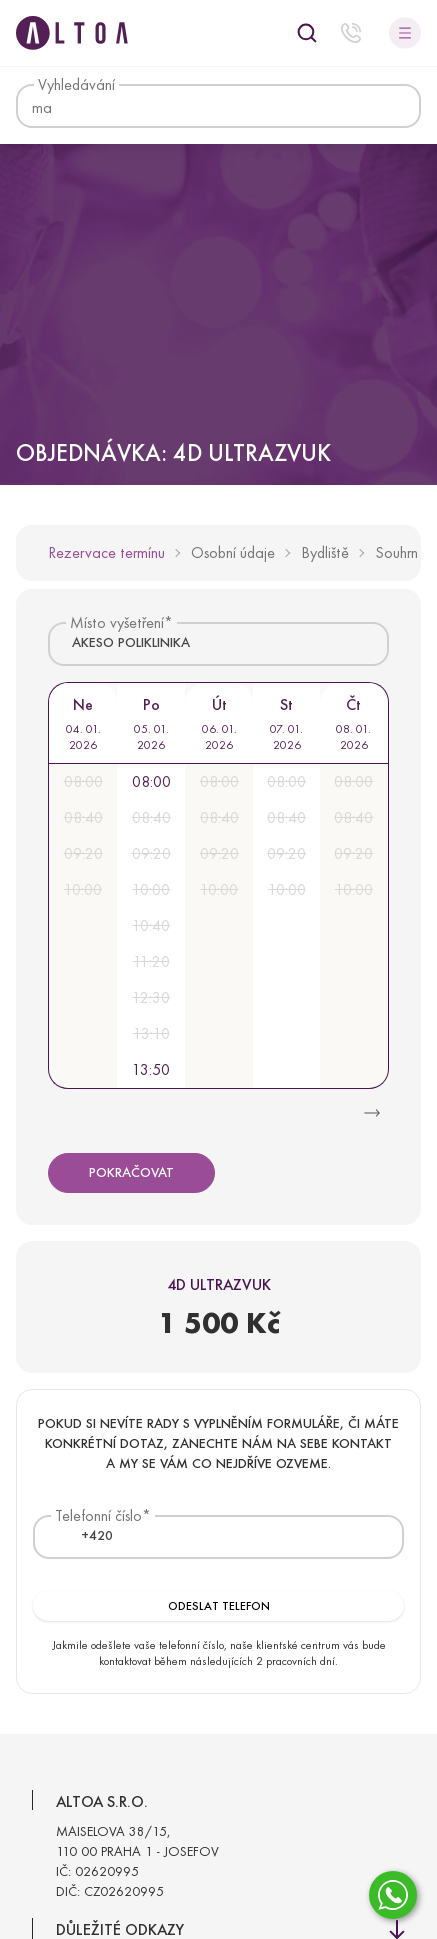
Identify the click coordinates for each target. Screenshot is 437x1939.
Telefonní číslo (98, 1515)
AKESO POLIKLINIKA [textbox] (131, 642)
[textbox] (85, 1536)
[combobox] (218, 643)
